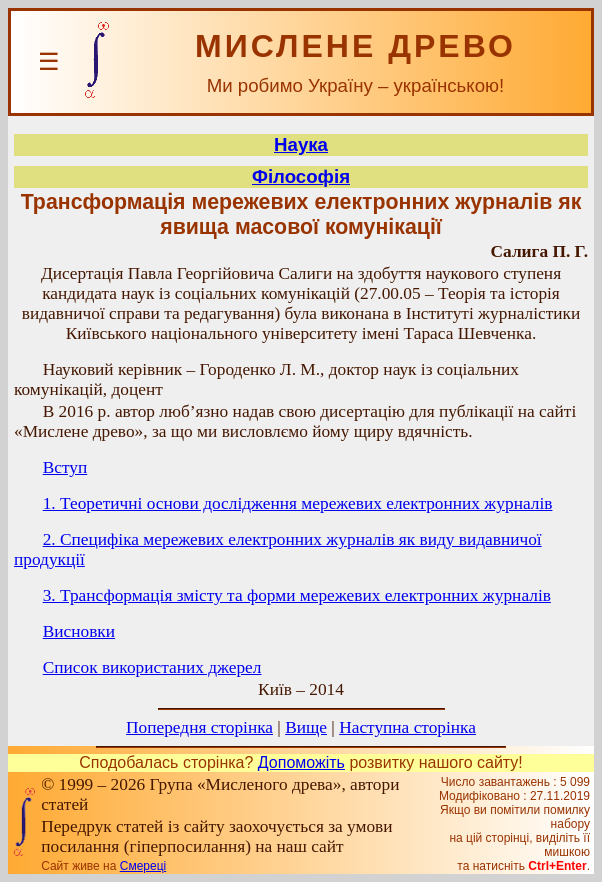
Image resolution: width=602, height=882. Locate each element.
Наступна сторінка (407, 727)
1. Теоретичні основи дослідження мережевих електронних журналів (298, 503)
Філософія (301, 176)
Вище (306, 727)
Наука (301, 144)
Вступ (65, 467)
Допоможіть (301, 762)
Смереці (143, 866)
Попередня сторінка (199, 727)
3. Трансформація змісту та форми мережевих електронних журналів (297, 595)
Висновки (79, 631)
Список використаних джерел (152, 667)
